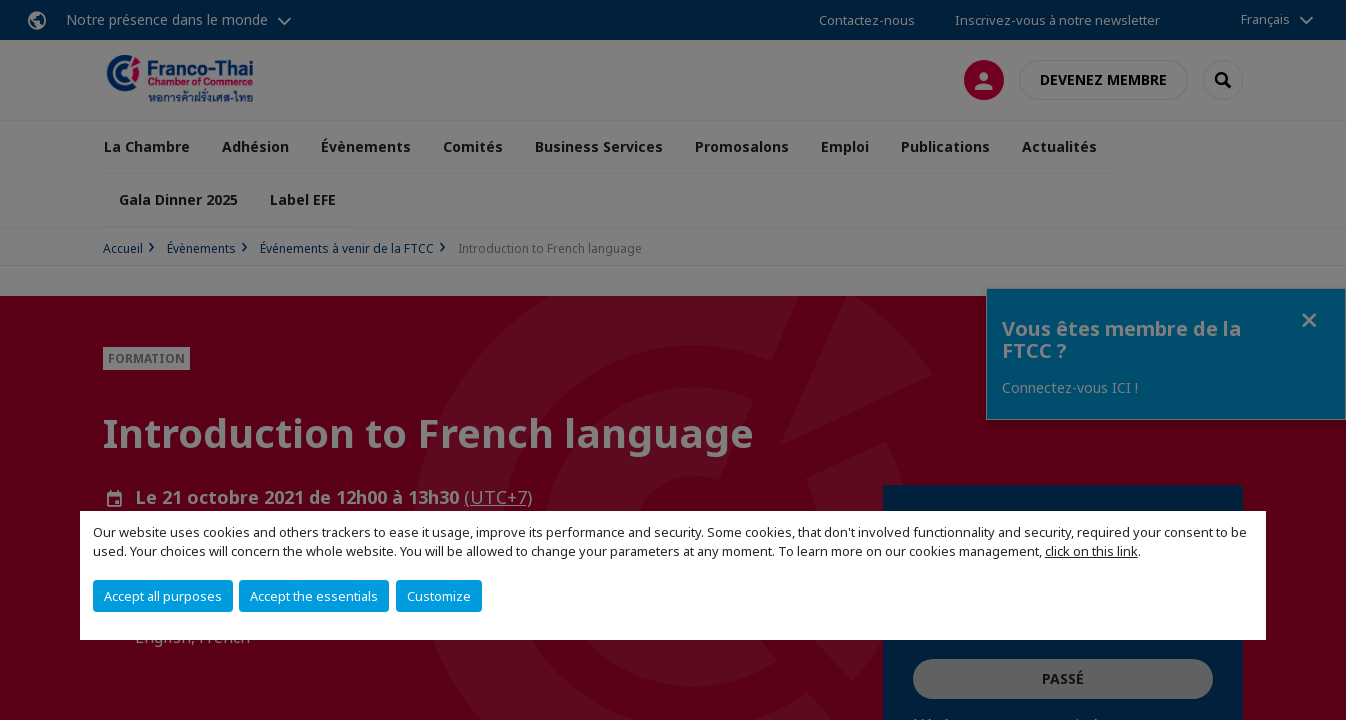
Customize (439, 596)
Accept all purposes (163, 596)
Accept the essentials (314, 596)
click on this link (1091, 551)
